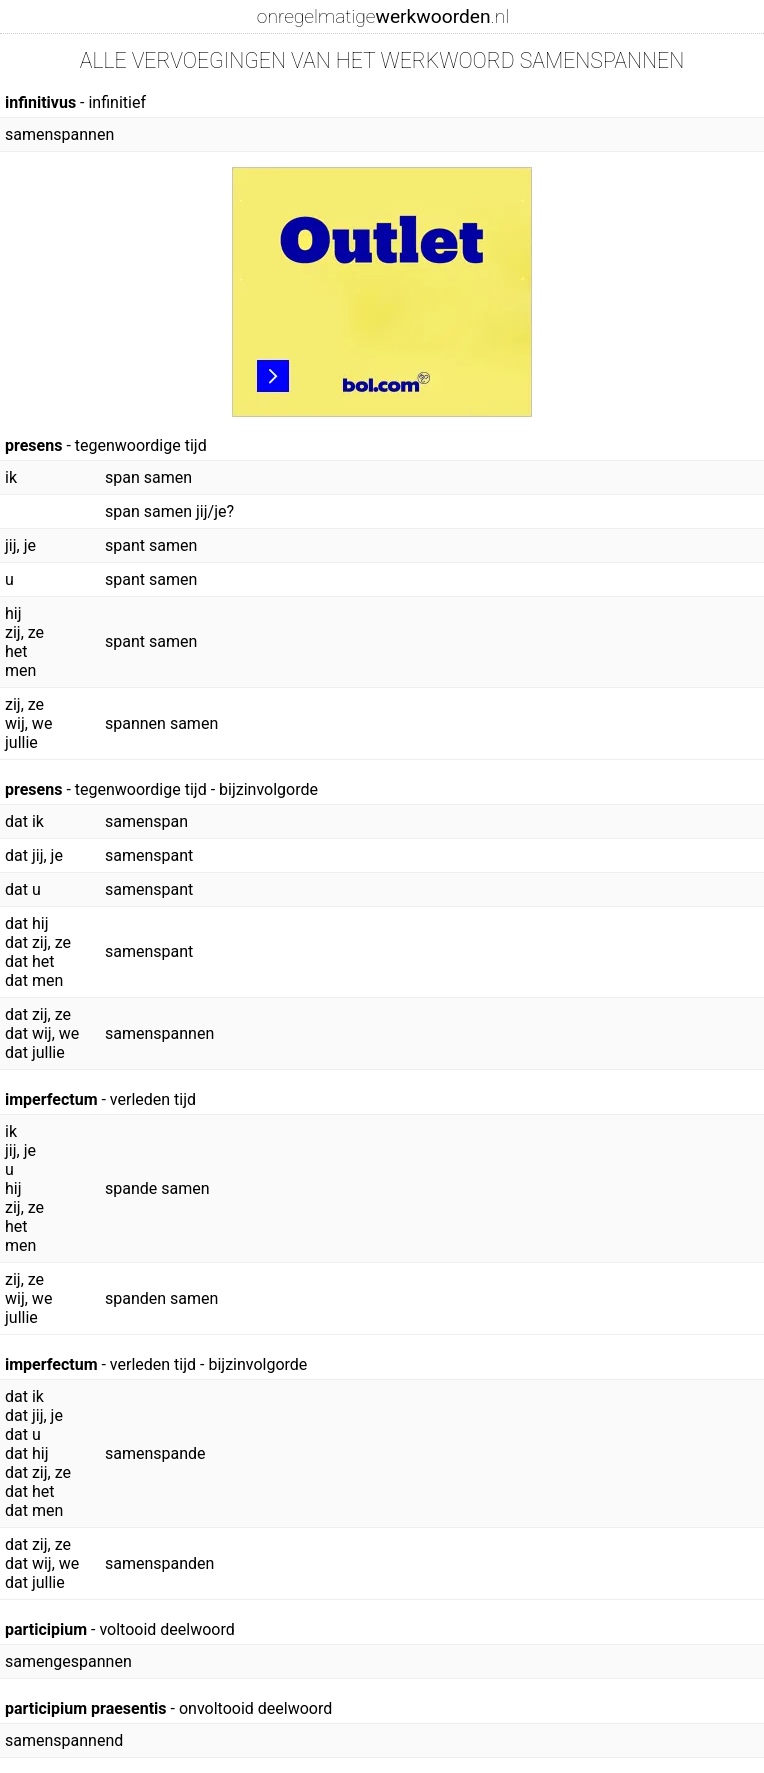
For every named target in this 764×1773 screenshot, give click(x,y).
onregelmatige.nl (383, 16)
